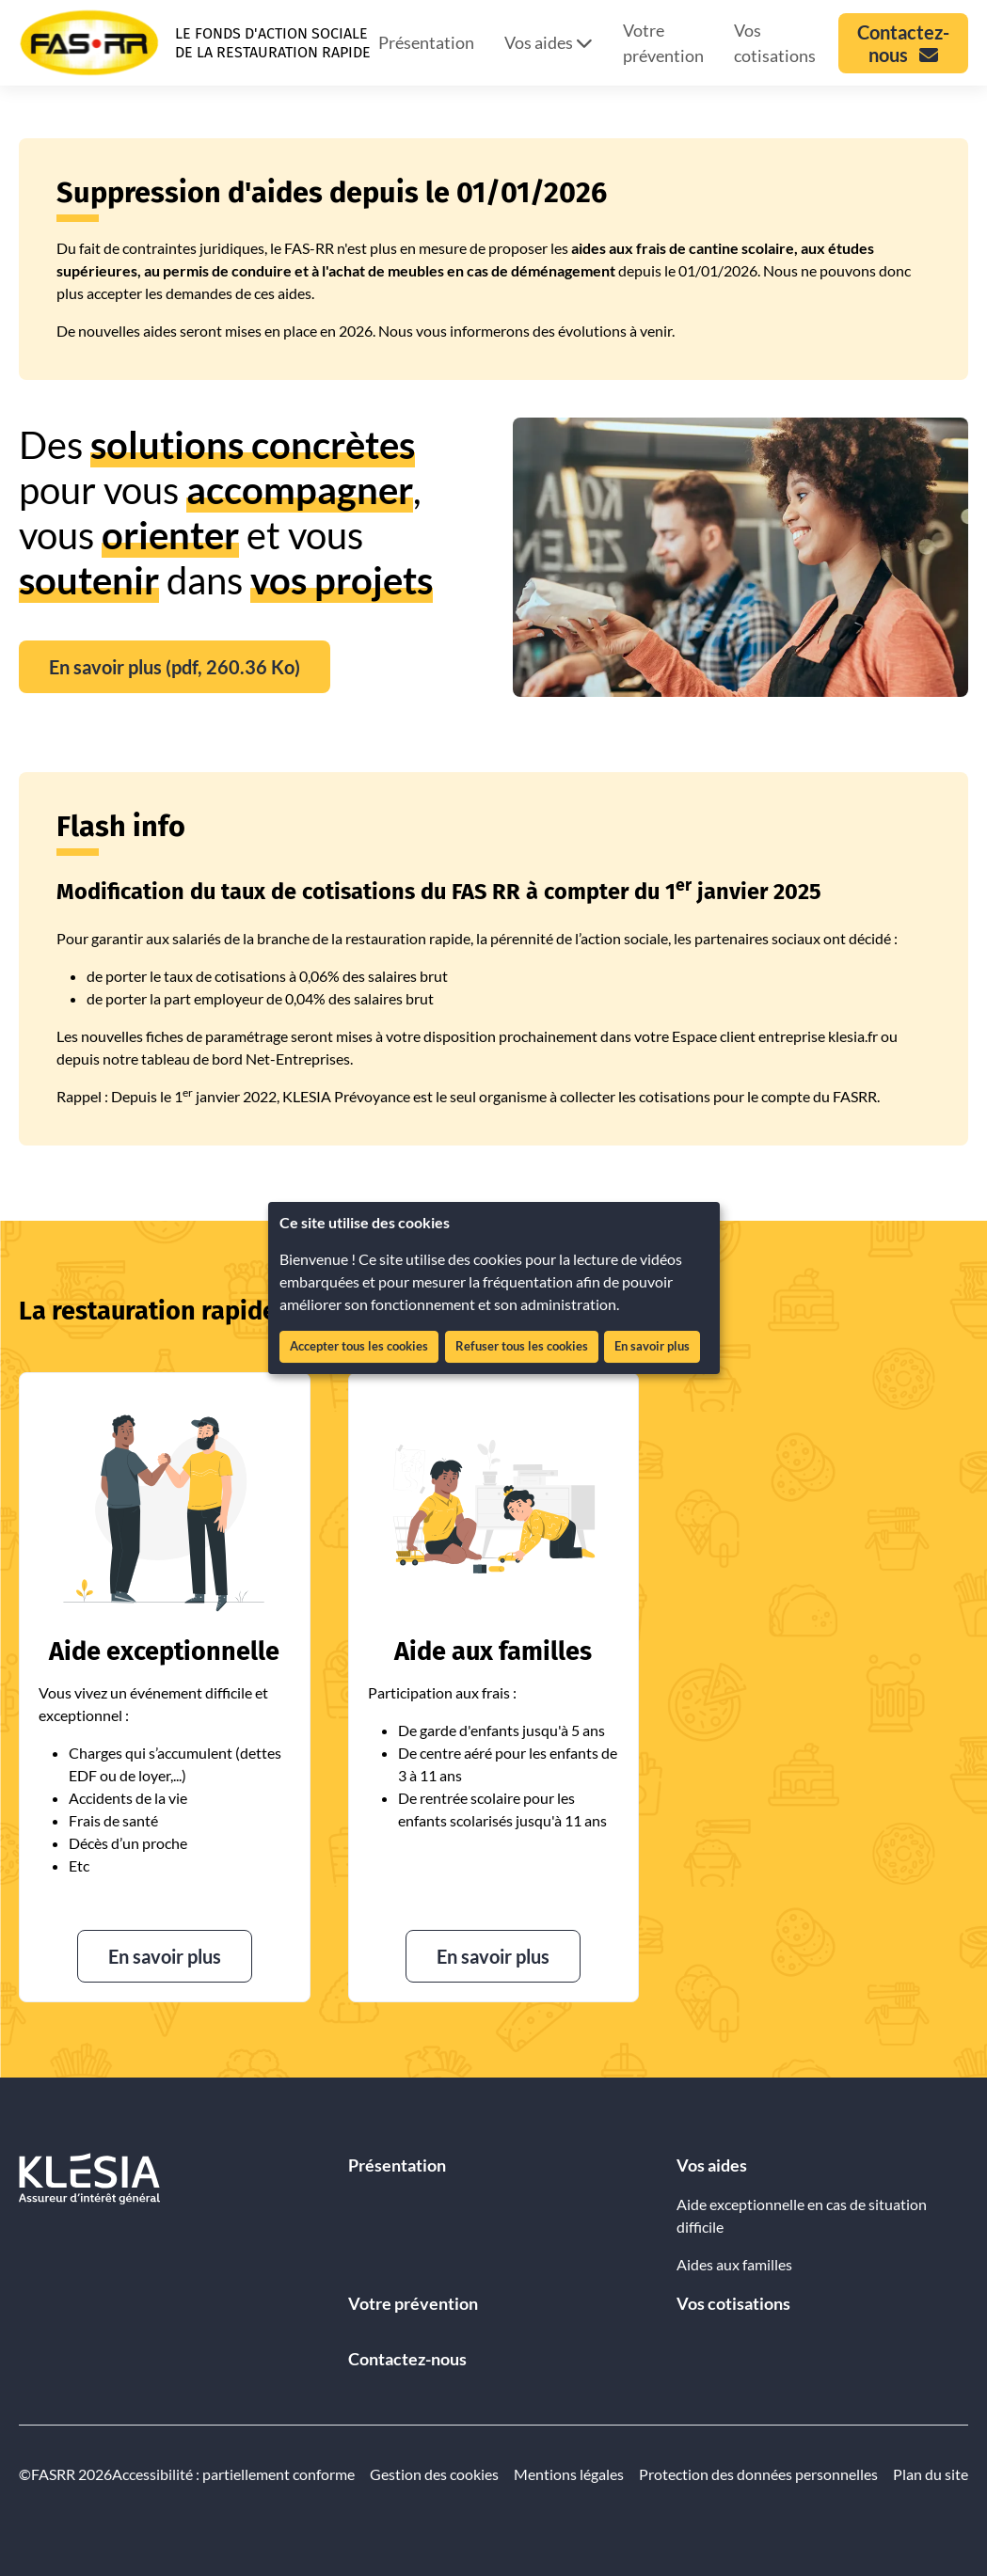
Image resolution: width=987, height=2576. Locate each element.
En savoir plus (652, 1345)
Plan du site (930, 2474)
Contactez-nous (407, 2358)
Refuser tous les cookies (521, 1345)
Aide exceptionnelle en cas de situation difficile (802, 2215)
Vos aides (548, 42)
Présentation (426, 42)
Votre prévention (663, 43)
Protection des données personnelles (758, 2474)
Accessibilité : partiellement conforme (233, 2474)
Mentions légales (569, 2474)
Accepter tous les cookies (359, 1345)
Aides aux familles (734, 2264)
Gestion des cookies (434, 2474)
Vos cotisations (775, 43)
